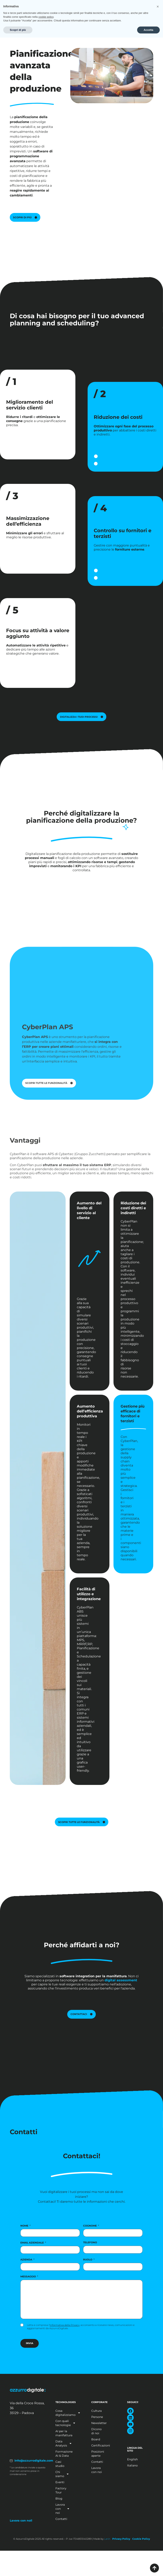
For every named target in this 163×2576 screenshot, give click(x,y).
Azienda (27, 2259)
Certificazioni (99, 2445)
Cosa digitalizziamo (63, 2413)
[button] (157, 2545)
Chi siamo (62, 2474)
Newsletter (99, 2423)
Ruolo (89, 2259)
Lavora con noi (62, 2509)
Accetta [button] (148, 2568)
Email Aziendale (33, 2242)
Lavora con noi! (21, 2520)
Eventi (59, 2482)
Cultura (96, 2411)
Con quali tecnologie (63, 2423)
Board (95, 2439)
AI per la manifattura (63, 2433)
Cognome (91, 2225)
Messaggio (29, 2276)
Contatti (61, 2519)
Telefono (90, 2242)
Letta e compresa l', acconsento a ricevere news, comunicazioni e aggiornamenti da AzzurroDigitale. (80, 2326)
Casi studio (59, 2464)
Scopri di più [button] (18, 2568)
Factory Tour (60, 2490)
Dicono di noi (96, 2431)
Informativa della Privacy (64, 2325)
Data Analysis (63, 2443)
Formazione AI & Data (63, 2453)
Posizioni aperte (118, 15)
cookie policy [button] (46, 2555)
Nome (25, 2225)
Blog (58, 2498)
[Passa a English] (133, 2459)
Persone (97, 2417)
